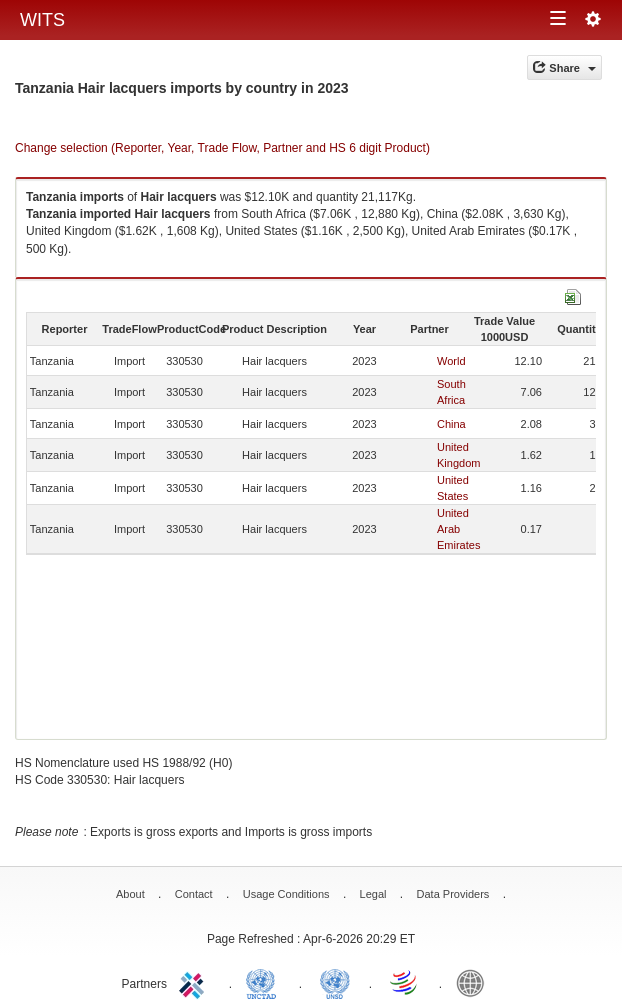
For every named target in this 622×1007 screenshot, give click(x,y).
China (451, 424)
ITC (195, 982)
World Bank (475, 982)
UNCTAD (265, 982)
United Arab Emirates (458, 529)
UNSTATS (335, 982)
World (451, 361)
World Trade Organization (405, 982)
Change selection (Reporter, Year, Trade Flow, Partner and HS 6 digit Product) (222, 148)
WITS (42, 20)
